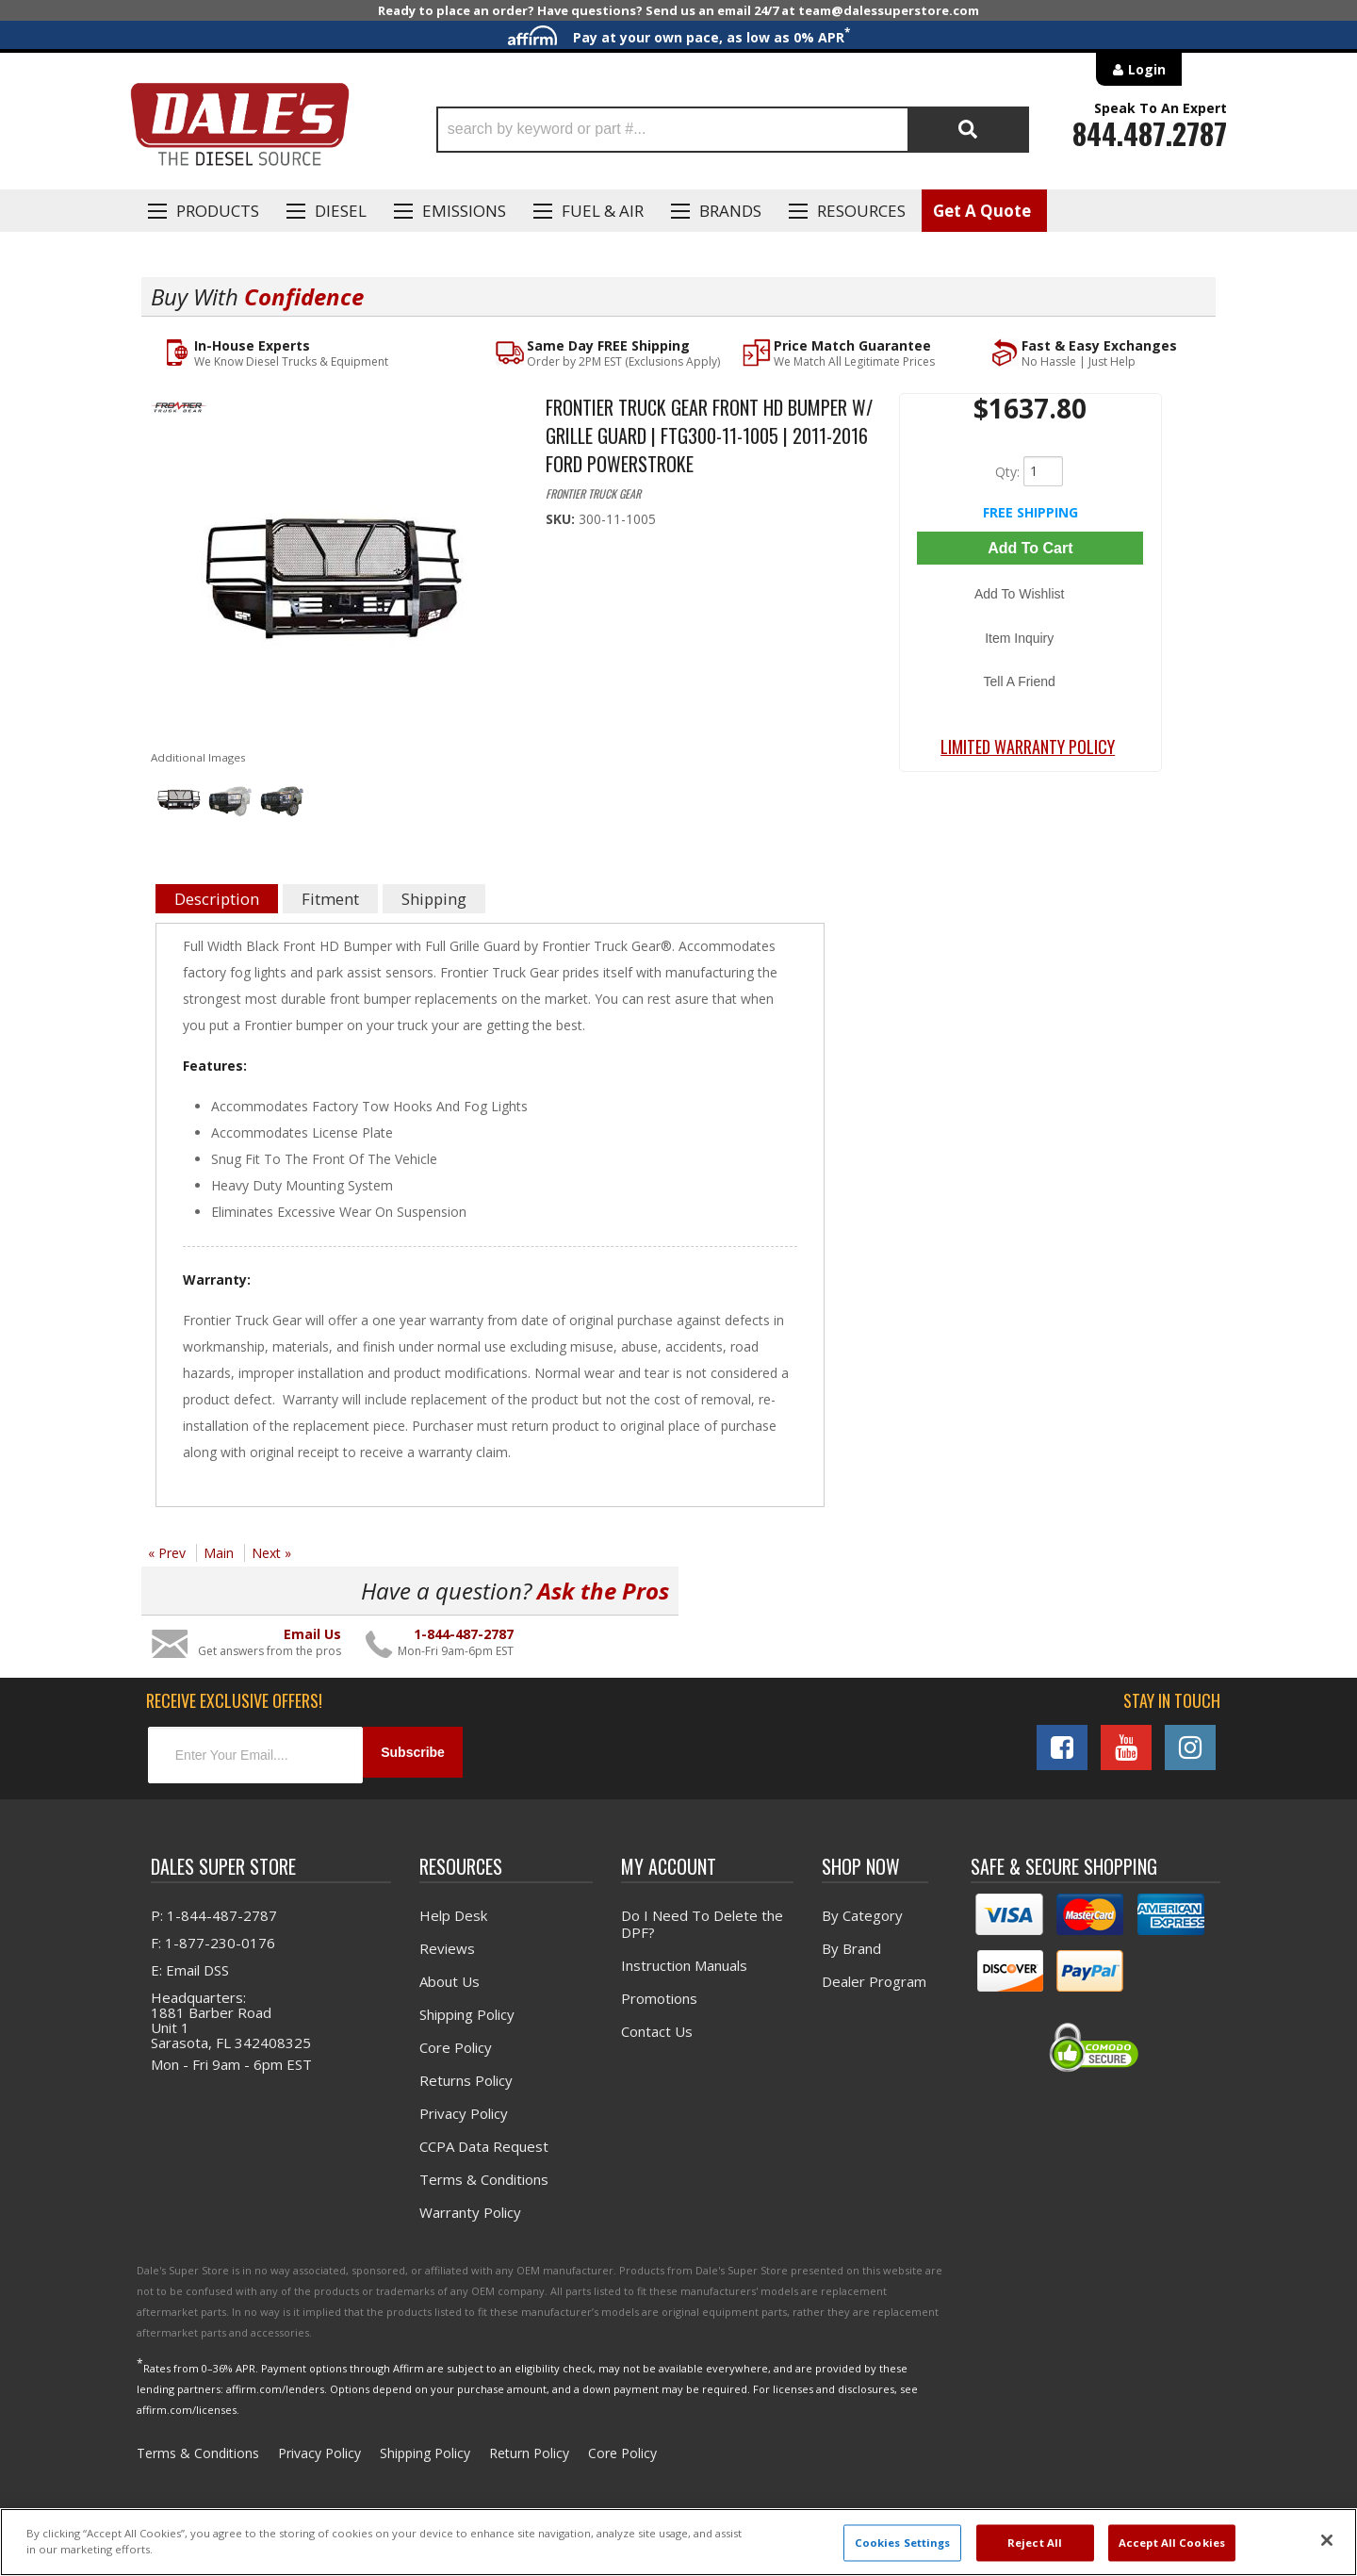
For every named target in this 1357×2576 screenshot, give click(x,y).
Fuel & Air (603, 211)
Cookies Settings (903, 2542)
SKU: (562, 520)
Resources (861, 211)
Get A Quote (982, 211)
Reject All (1034, 2542)
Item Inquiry (1030, 610)
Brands (730, 211)
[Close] (1327, 2540)
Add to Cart (1030, 547)
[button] (732, 130)
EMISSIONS (464, 211)
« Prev (167, 1554)
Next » (271, 1554)
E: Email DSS (190, 1965)
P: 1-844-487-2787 (214, 1910)
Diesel (341, 211)
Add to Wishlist (1030, 583)
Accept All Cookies (1172, 2542)
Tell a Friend (1030, 638)
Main (219, 1554)
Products (217, 211)
